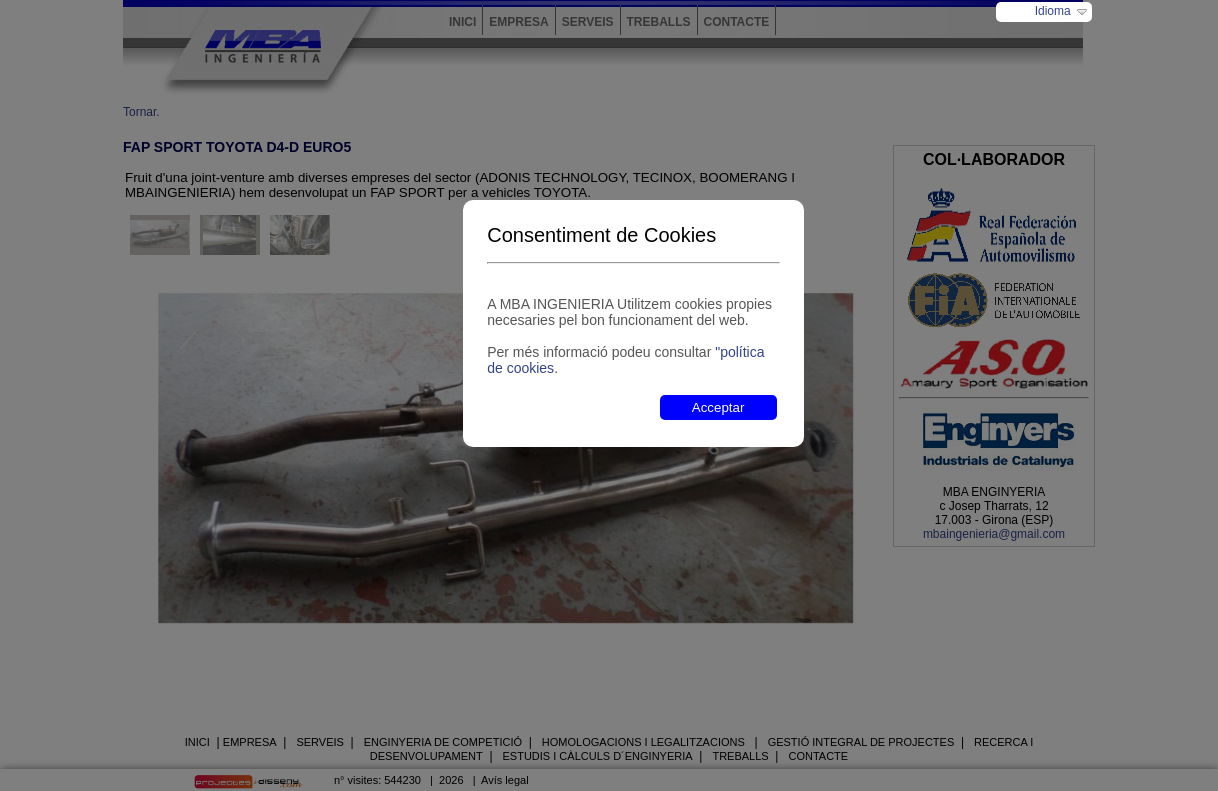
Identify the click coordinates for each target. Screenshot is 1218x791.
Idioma (1053, 11)
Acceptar (718, 407)
